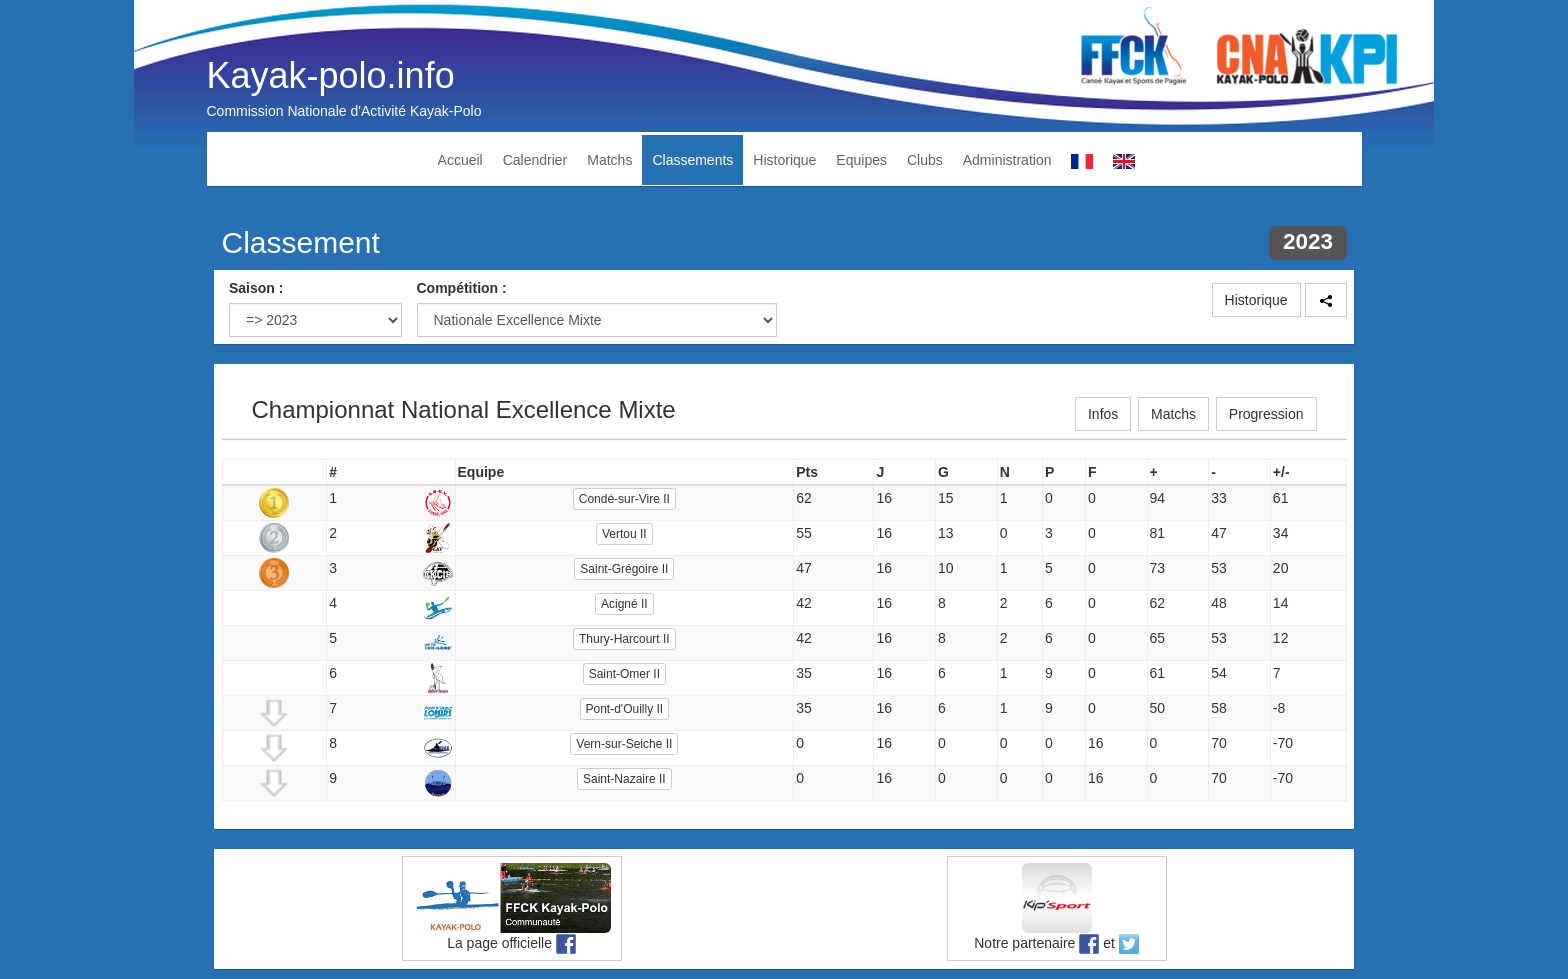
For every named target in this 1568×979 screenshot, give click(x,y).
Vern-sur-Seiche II (624, 744)
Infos (1103, 414)
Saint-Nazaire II (624, 779)
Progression (1266, 414)
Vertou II (624, 534)
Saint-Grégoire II (624, 569)
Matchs (609, 160)
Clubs (925, 160)
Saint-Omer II (624, 674)
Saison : (256, 288)
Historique (784, 160)
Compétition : (462, 288)
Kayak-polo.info (331, 75)
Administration (1007, 160)
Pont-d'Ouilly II (625, 709)
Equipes (861, 160)
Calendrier (535, 160)
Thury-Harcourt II (624, 639)
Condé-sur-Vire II (624, 499)
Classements (692, 160)
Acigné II (624, 604)
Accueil (460, 160)
